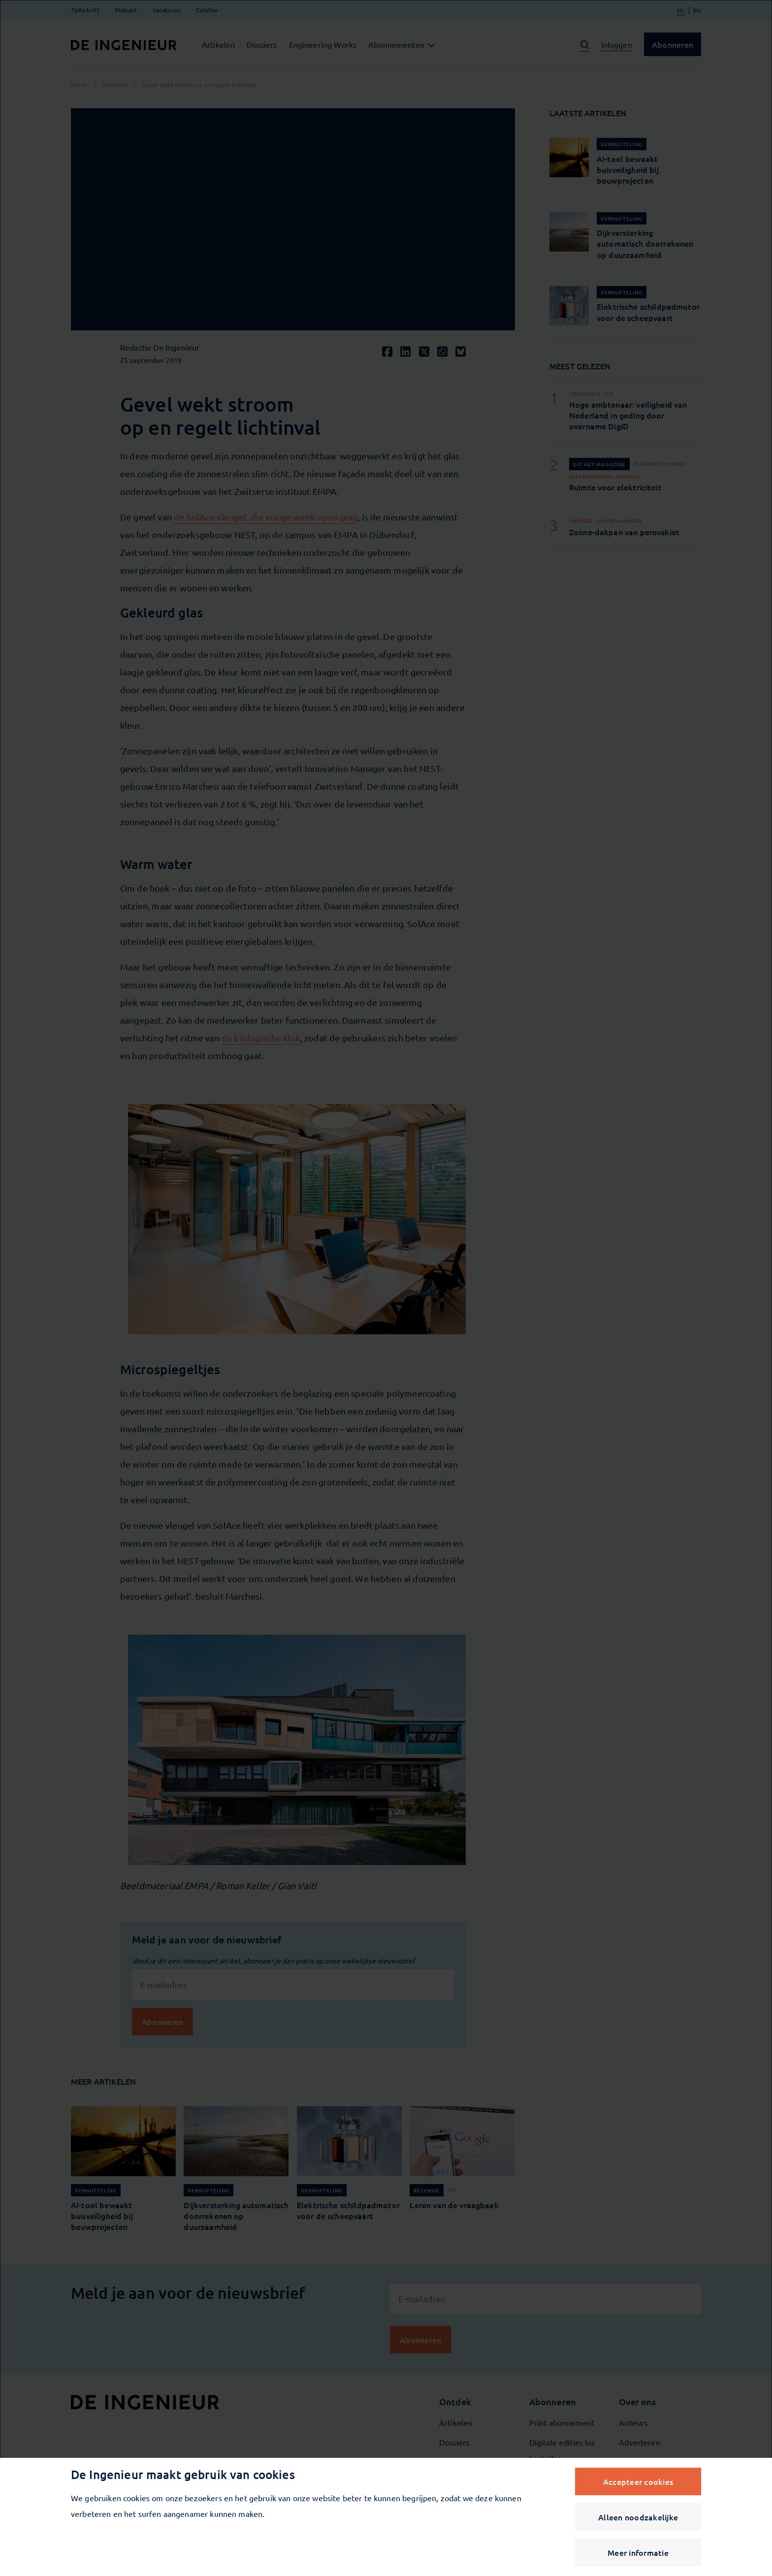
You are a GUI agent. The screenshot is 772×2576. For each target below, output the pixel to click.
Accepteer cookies (638, 2481)
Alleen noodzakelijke (638, 2517)
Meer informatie (638, 2552)
